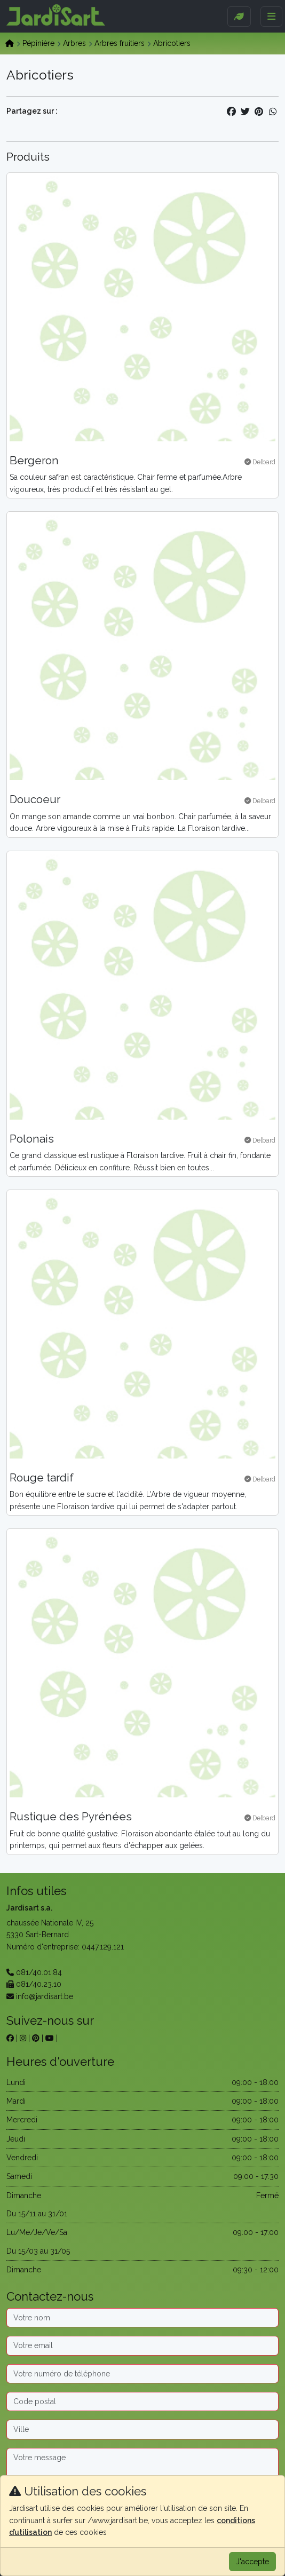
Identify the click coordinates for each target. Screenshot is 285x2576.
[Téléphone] (142, 2373)
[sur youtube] (49, 2038)
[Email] (142, 2345)
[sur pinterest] (35, 2038)
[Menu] (271, 16)
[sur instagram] (23, 2038)
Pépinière (38, 43)
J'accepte (252, 2561)
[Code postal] (142, 2401)
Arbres (74, 43)
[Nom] (142, 2317)
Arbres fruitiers (119, 43)
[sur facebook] (10, 2038)
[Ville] (142, 2429)
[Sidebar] (239, 16)
